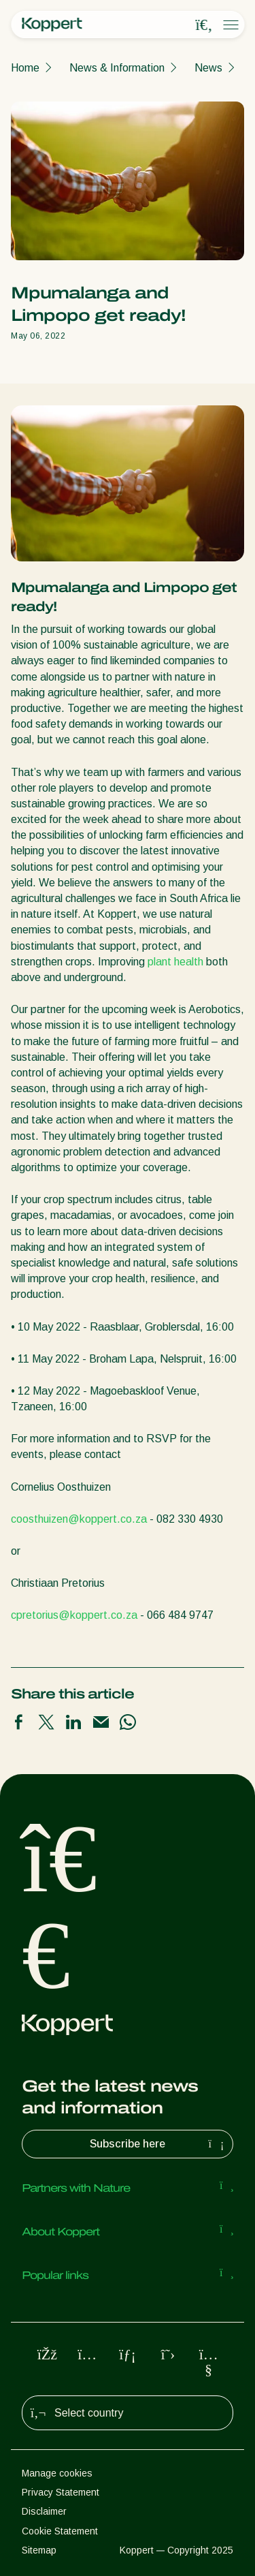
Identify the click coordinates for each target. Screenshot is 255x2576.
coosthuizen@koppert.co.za (79, 1519)
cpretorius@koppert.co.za (74, 1615)
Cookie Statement (60, 2531)
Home (25, 68)
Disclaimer (44, 2511)
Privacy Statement (60, 2492)
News (208, 68)
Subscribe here (158, 2144)
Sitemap (39, 2550)
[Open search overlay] (204, 25)
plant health (175, 961)
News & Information (117, 68)
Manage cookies (57, 2473)
